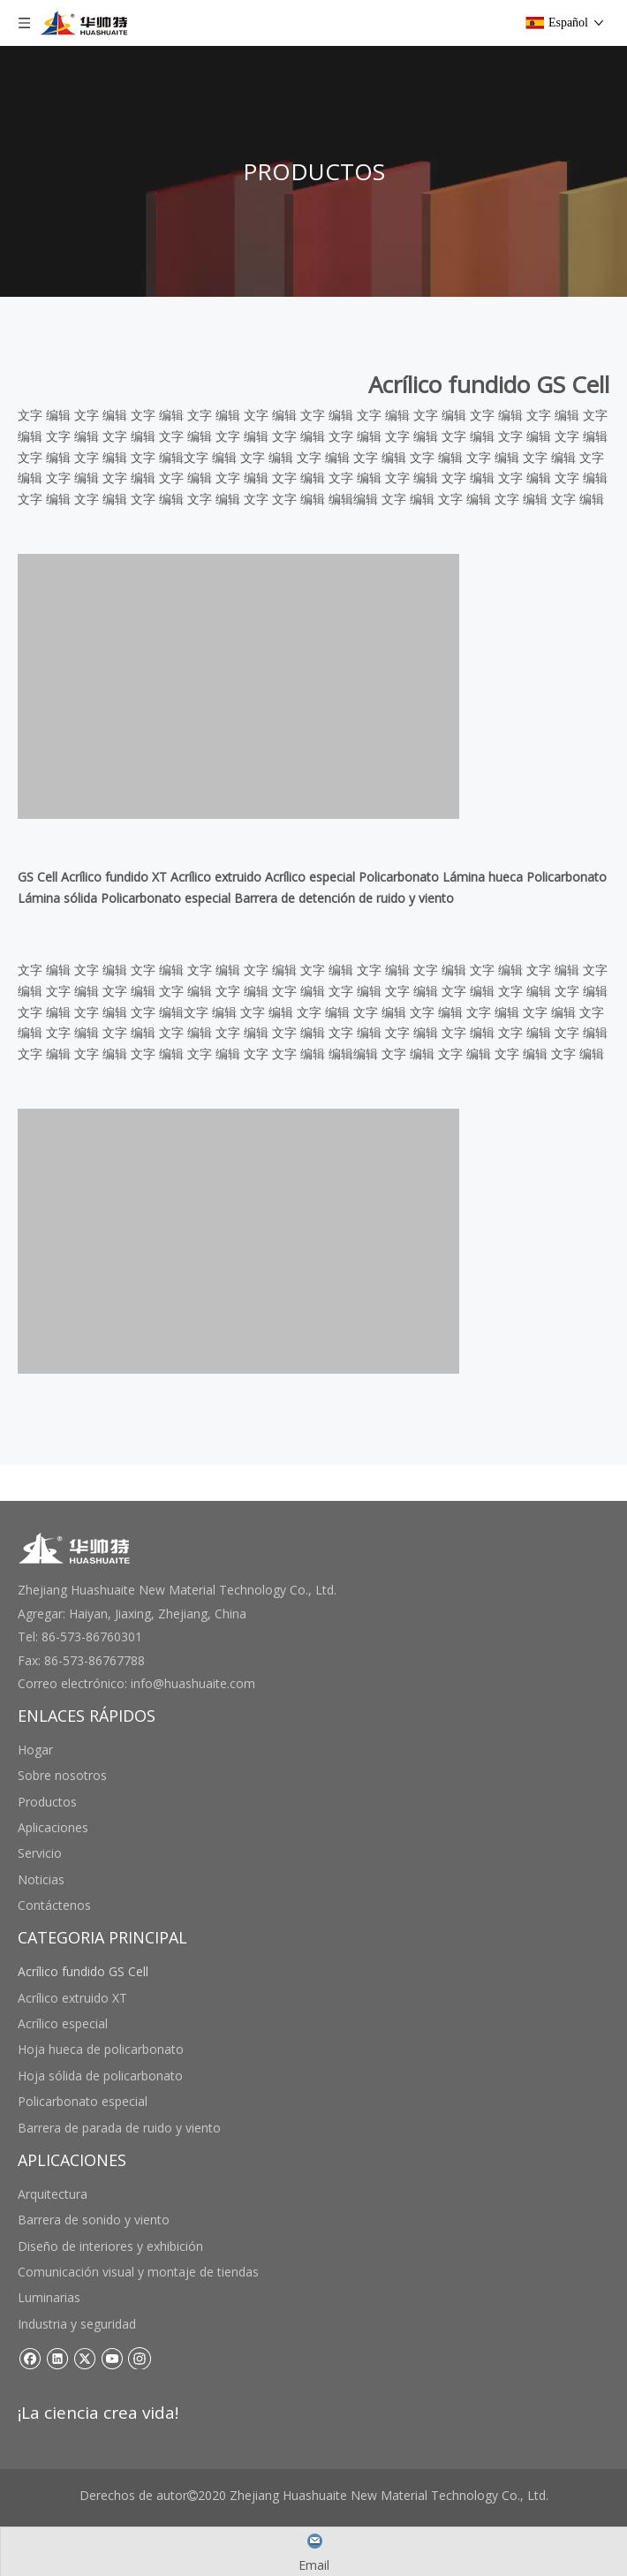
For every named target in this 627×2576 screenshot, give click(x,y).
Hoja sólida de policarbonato (100, 2075)
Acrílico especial (63, 2023)
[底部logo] (75, 1548)
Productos (47, 1801)
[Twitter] (84, 2357)
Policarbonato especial (82, 2101)
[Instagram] (139, 2357)
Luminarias (49, 2297)
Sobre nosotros (62, 1775)
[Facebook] (30, 2357)
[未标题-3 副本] (238, 686)
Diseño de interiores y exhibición (110, 2246)
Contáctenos (54, 1905)
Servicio (40, 1853)
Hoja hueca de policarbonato (101, 2049)
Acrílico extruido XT (72, 1997)
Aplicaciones (53, 1827)
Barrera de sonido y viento (94, 2219)
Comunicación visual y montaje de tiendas (138, 2271)
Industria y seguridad (77, 2323)
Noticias (41, 1879)
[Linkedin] (57, 2357)
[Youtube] (112, 2357)
